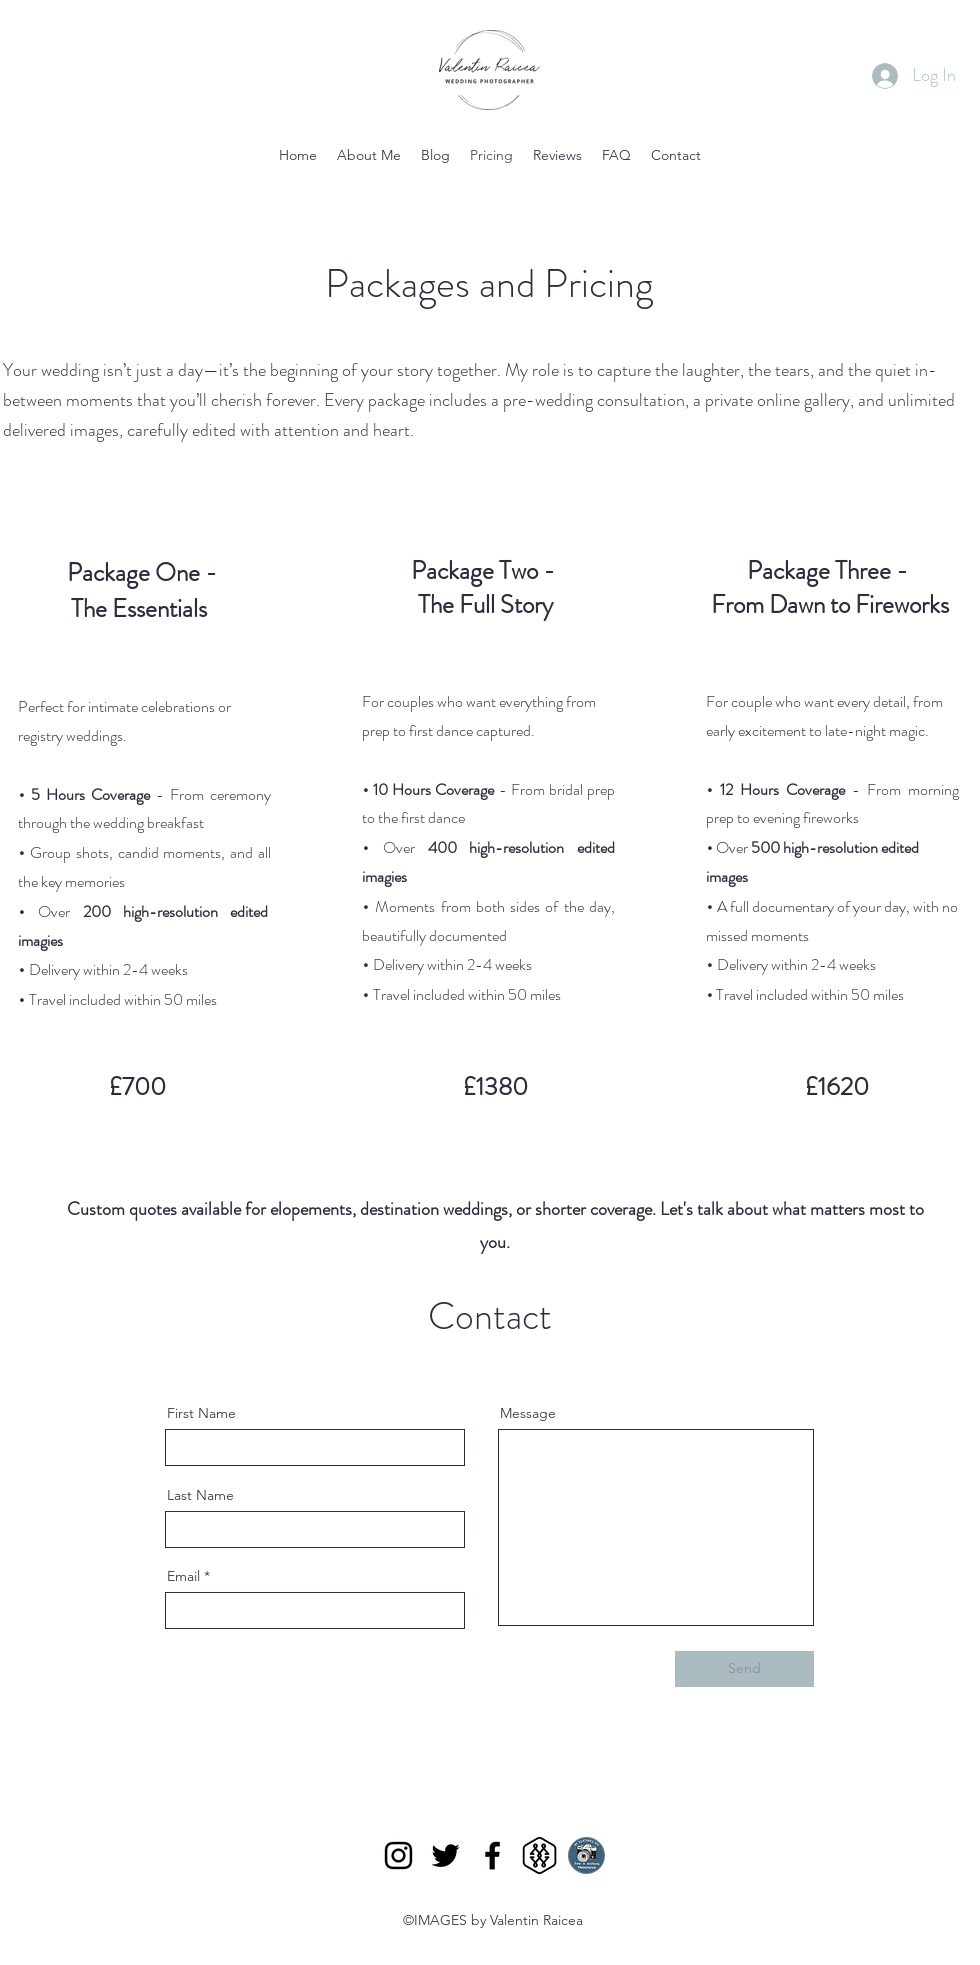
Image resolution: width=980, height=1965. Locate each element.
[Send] (744, 1669)
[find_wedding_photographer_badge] (586, 1855)
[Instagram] (398, 1855)
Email (183, 1576)
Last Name (200, 1495)
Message (528, 1413)
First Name (201, 1413)
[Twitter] (445, 1855)
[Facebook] (492, 1855)
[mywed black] (539, 1855)
